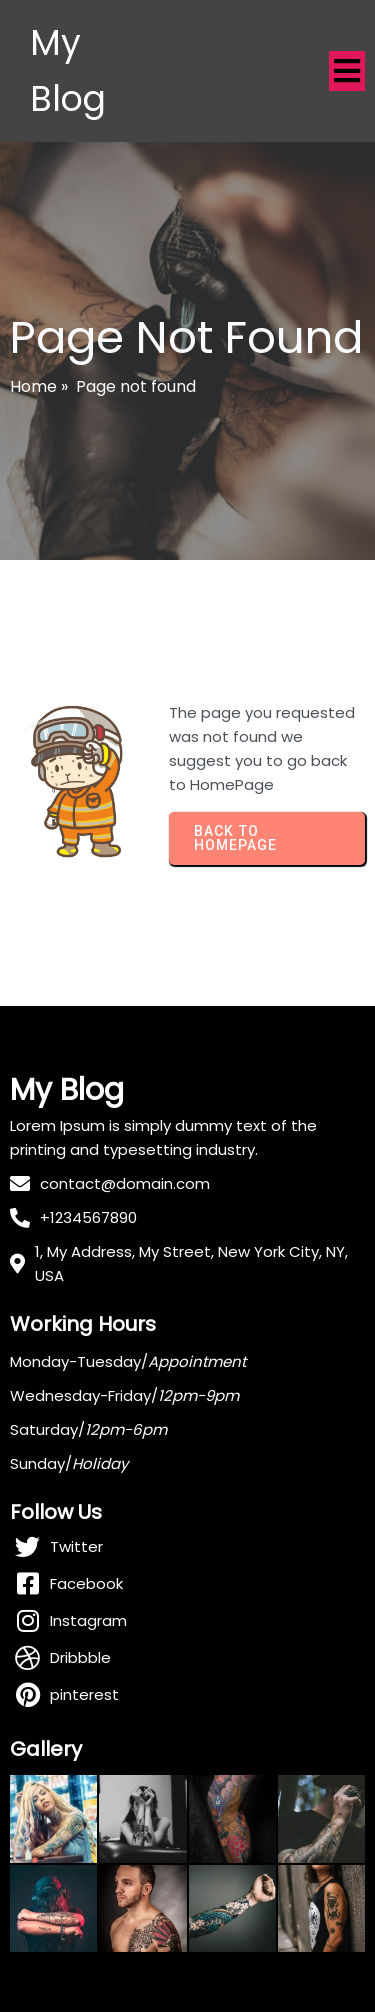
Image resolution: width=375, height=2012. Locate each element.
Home (33, 386)
